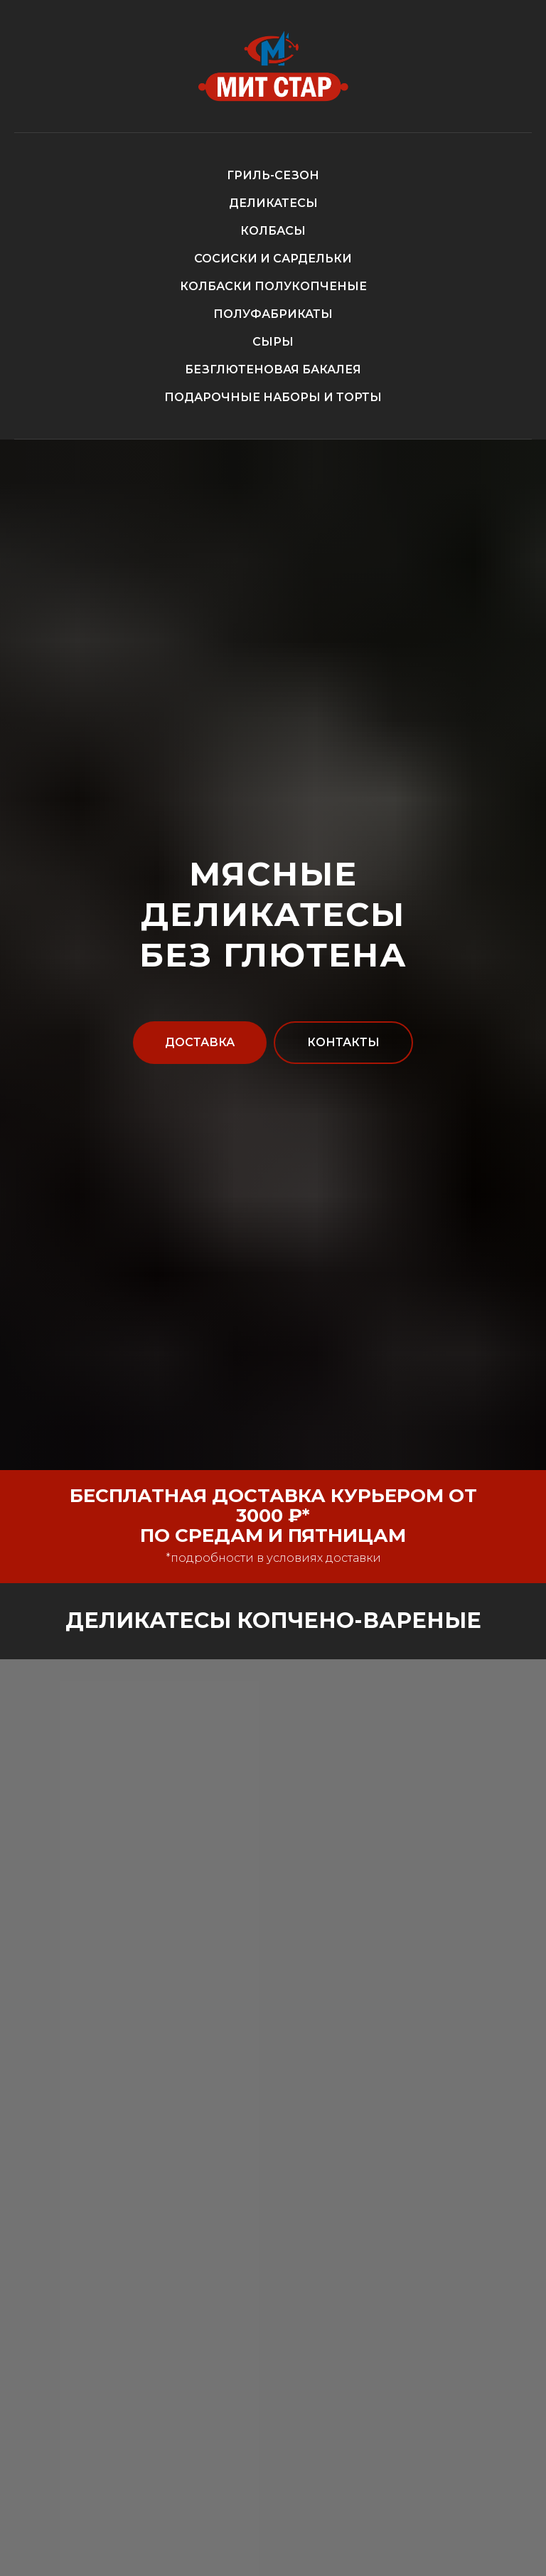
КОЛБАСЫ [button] (273, 231)
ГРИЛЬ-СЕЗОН (273, 175)
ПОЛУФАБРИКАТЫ (273, 314)
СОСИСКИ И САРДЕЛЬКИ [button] (273, 258)
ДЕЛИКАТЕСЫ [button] (273, 203)
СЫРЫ (273, 341)
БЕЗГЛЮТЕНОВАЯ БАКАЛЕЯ (273, 369)
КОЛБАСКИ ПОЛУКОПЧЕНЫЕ (273, 286)
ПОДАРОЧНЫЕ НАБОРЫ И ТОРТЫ (273, 397)
